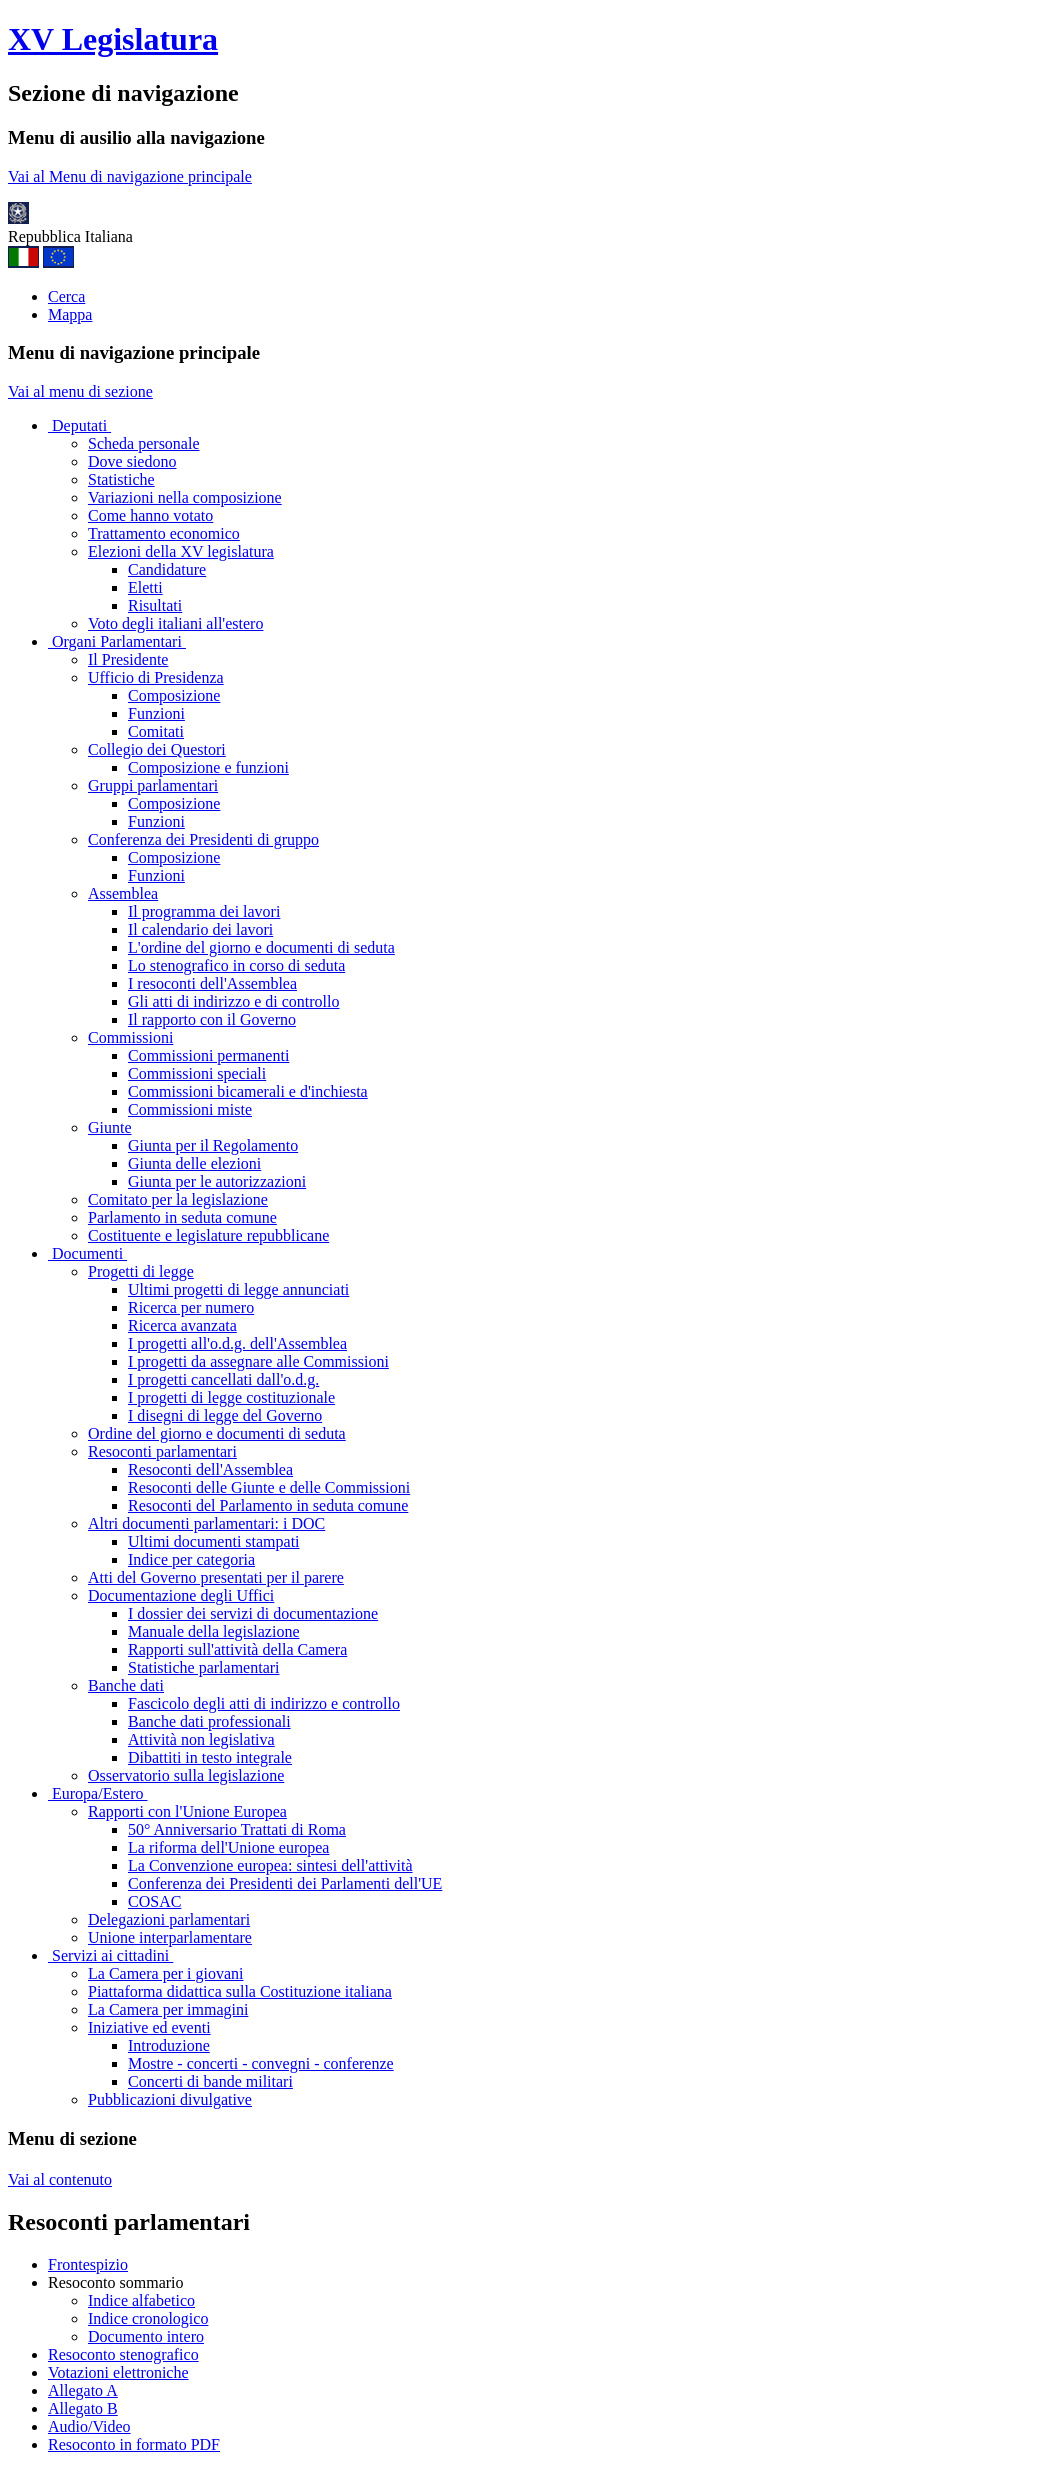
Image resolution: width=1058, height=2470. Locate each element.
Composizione (174, 695)
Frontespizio (88, 2264)
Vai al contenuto (60, 2179)
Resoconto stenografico (123, 2354)
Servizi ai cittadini (110, 1955)
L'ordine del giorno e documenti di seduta (261, 947)
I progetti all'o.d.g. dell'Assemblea (237, 1343)
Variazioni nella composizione (185, 497)
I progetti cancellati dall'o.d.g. (223, 1379)
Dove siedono (132, 461)
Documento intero (146, 2336)
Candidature (167, 569)
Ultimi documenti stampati (214, 1541)
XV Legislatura (113, 39)
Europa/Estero (98, 1793)
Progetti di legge (141, 1271)
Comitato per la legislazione (178, 1199)
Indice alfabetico (141, 2300)
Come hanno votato (150, 515)
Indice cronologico (148, 2318)
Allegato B (83, 2408)
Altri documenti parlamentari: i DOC (206, 1523)
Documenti (87, 1253)
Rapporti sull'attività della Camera (237, 1649)
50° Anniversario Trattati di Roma (237, 1829)
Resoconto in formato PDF (134, 2444)
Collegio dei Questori (157, 749)
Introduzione (169, 2045)
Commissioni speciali (197, 1073)
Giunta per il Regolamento (213, 1145)
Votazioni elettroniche (118, 2372)
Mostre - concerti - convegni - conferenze (261, 2063)
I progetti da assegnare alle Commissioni (258, 1361)
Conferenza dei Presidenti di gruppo (203, 839)
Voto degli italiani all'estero (175, 623)
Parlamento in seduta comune (182, 1217)
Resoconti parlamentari (162, 1451)
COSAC (154, 1901)
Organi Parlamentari (117, 641)
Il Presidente (128, 659)
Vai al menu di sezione (80, 391)
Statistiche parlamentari (204, 1667)
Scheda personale (144, 443)
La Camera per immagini (168, 2009)
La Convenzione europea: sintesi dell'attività (270, 1865)
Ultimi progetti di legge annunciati (238, 1289)
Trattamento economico (164, 533)
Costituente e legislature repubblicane (208, 1235)
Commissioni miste (190, 1109)
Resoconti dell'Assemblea (210, 1469)
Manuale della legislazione (213, 1631)
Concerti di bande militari (210, 2081)
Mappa (70, 314)
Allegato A (83, 2390)
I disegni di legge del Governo (225, 1415)
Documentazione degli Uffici (181, 1595)
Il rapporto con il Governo (212, 1019)
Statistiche (121, 479)
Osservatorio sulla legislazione (186, 1775)
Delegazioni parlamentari (169, 1919)
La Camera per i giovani (166, 1973)
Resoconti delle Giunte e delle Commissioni (269, 1487)
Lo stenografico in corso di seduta (236, 965)
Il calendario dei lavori (200, 929)
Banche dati (126, 1685)
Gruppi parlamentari (153, 785)
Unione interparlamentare (170, 1937)
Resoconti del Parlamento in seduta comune (268, 1505)
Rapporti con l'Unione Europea (187, 1811)
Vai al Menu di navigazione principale (130, 176)
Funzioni (156, 713)
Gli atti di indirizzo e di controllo (234, 1001)
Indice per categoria (191, 1559)
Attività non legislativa (201, 1739)
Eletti (145, 587)
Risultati (155, 605)
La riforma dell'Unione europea (228, 1847)
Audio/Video (89, 2426)
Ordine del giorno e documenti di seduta (217, 1433)
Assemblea (123, 893)
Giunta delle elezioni (194, 1163)
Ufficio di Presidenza (156, 677)
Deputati (79, 425)
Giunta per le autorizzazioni (217, 1181)
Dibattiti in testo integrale (210, 1757)
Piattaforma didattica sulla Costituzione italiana (240, 1991)
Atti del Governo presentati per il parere (216, 1577)
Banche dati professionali (209, 1721)
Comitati (156, 731)
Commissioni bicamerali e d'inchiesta (248, 1091)
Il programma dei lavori (204, 911)
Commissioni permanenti (208, 1055)
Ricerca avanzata (182, 1325)
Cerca (66, 296)
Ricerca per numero (191, 1307)
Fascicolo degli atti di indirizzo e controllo (264, 1703)
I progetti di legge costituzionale (231, 1397)
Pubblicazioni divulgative (170, 2099)
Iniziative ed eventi (149, 2027)
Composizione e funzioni (208, 767)
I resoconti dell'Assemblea (212, 983)
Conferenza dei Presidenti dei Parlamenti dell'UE (285, 1883)
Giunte (110, 1127)
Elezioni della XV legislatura (181, 551)
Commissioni (130, 1037)
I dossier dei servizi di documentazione (253, 1613)
